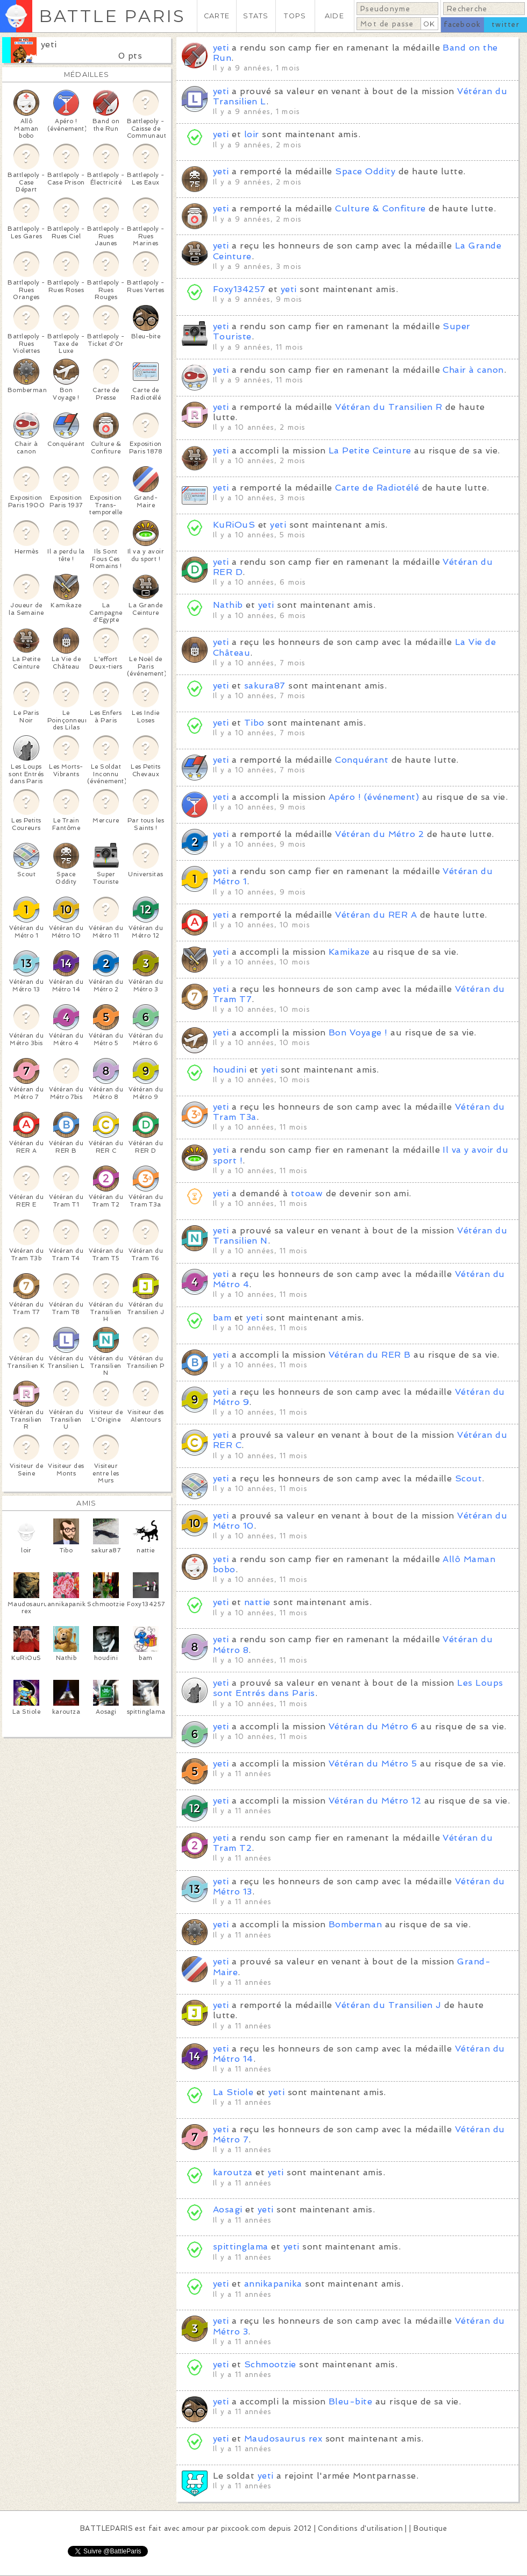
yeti (49, 44)
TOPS (295, 16)
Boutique (430, 2528)
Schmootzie (270, 2364)
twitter (505, 24)
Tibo (254, 723)
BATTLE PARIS (112, 15)
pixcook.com (243, 2528)
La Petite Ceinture (370, 450)
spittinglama (240, 2246)
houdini (229, 1070)
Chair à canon (473, 370)
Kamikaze (349, 952)
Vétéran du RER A (376, 915)
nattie (257, 1602)
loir (251, 134)
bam (222, 1317)
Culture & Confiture (380, 208)
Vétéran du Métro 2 (379, 834)
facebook (462, 24)
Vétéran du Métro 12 (375, 1801)
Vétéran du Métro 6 (373, 1726)
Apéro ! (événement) (374, 797)
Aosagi (228, 2209)
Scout (468, 1478)
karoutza (233, 2172)
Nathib (228, 605)
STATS (255, 16)
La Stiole (233, 2092)
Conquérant (361, 760)
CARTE (217, 16)
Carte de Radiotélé (377, 487)
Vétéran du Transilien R (388, 407)
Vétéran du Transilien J (388, 2005)
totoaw (307, 1193)
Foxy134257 (239, 289)
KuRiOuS (234, 525)
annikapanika (273, 2284)
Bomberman (355, 1924)
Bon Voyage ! (358, 1032)
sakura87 (265, 685)
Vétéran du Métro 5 (373, 1763)
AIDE (334, 16)
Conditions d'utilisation (360, 2528)
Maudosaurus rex (283, 2438)
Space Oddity (365, 171)
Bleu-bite (350, 2401)
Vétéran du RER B (370, 1355)
